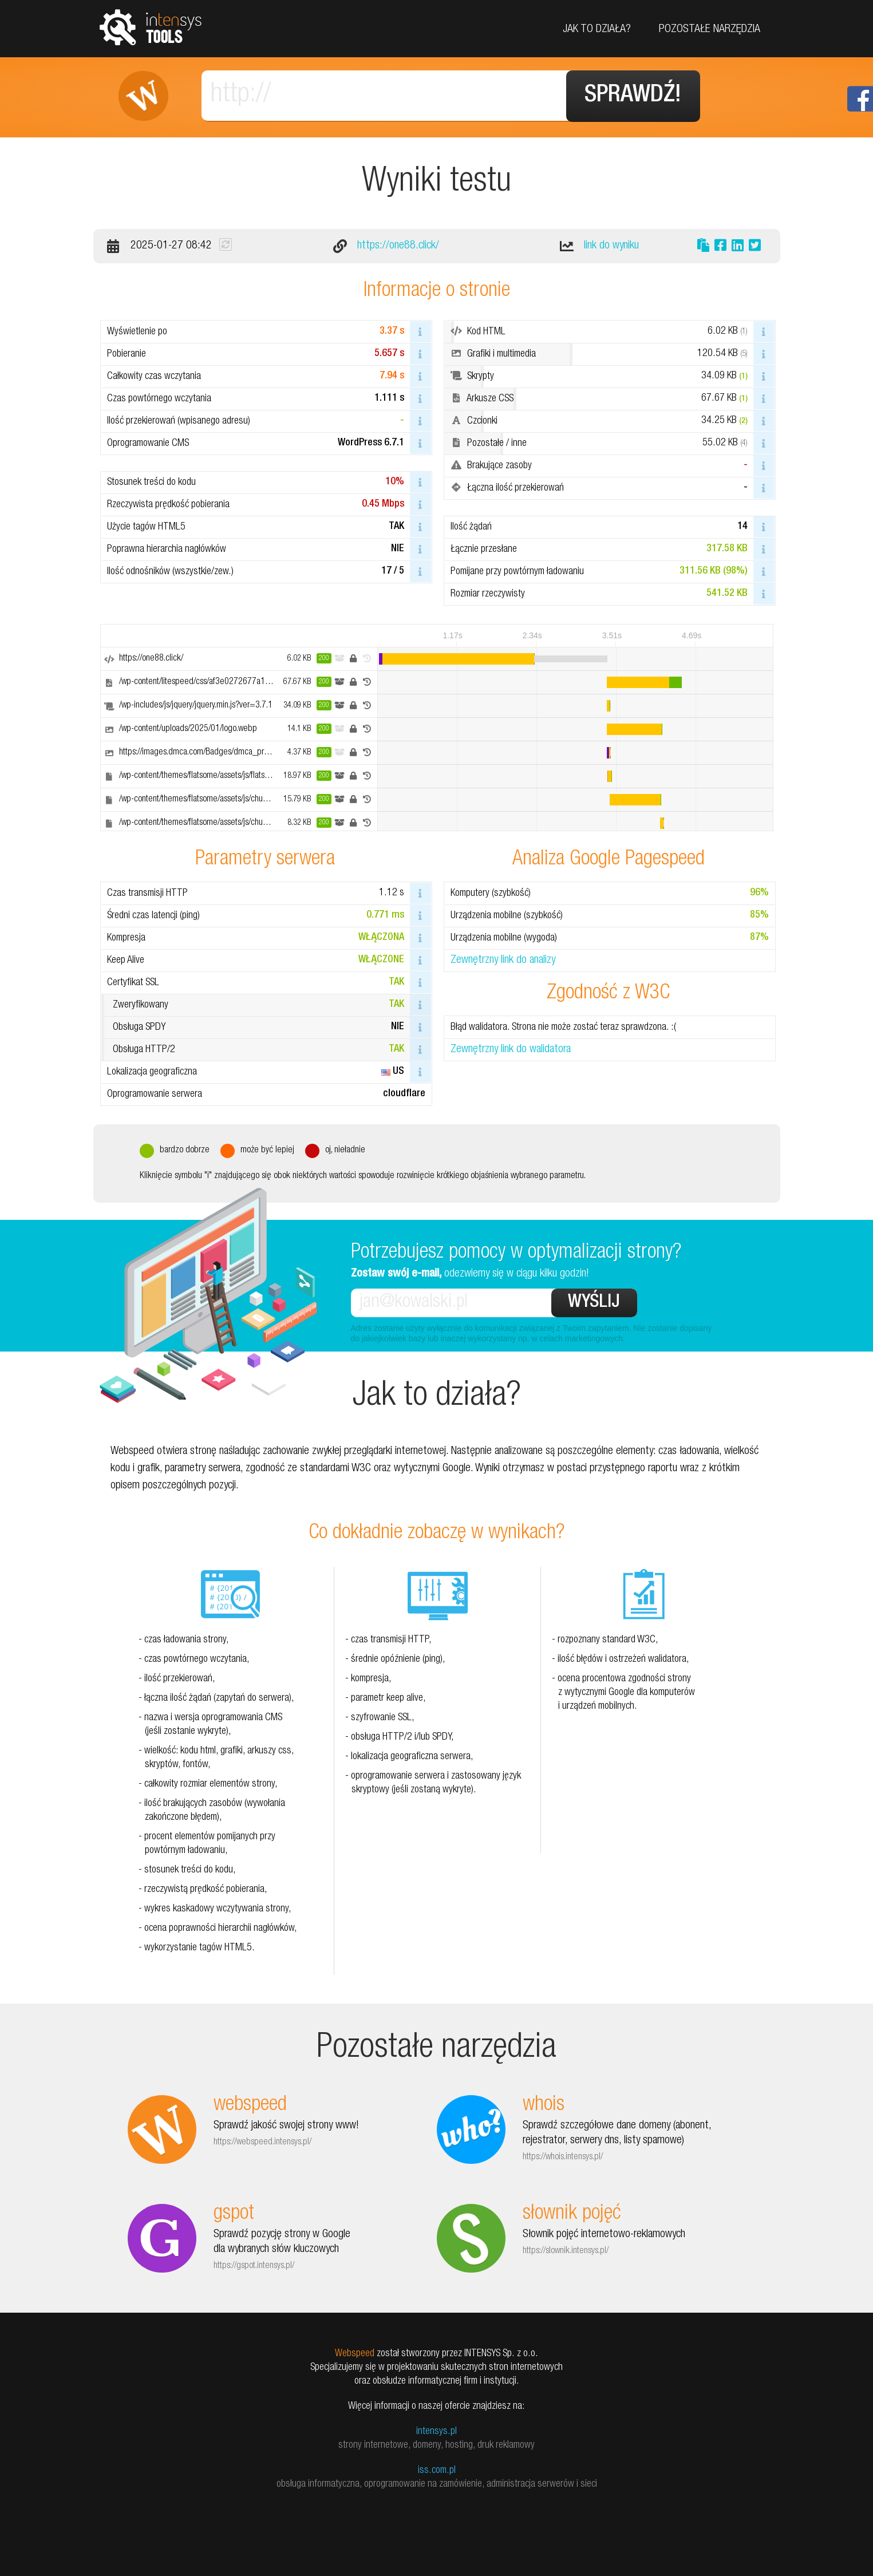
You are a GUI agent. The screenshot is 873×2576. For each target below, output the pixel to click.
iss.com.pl (437, 2471)
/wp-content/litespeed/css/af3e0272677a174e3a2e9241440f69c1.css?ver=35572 (261, 682)
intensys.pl (436, 2432)
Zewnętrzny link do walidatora (511, 1050)
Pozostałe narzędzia (709, 29)
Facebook (860, 99)
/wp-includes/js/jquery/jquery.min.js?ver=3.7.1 (195, 705)
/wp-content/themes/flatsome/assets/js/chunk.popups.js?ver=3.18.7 (232, 823)
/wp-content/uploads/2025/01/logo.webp (188, 729)
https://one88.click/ (398, 246)
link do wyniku (611, 246)
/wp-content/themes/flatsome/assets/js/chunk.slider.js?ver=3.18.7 (229, 799)
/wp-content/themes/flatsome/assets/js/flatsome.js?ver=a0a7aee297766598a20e (257, 776)
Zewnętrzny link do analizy (503, 960)
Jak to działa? (597, 29)
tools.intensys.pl (150, 27)
